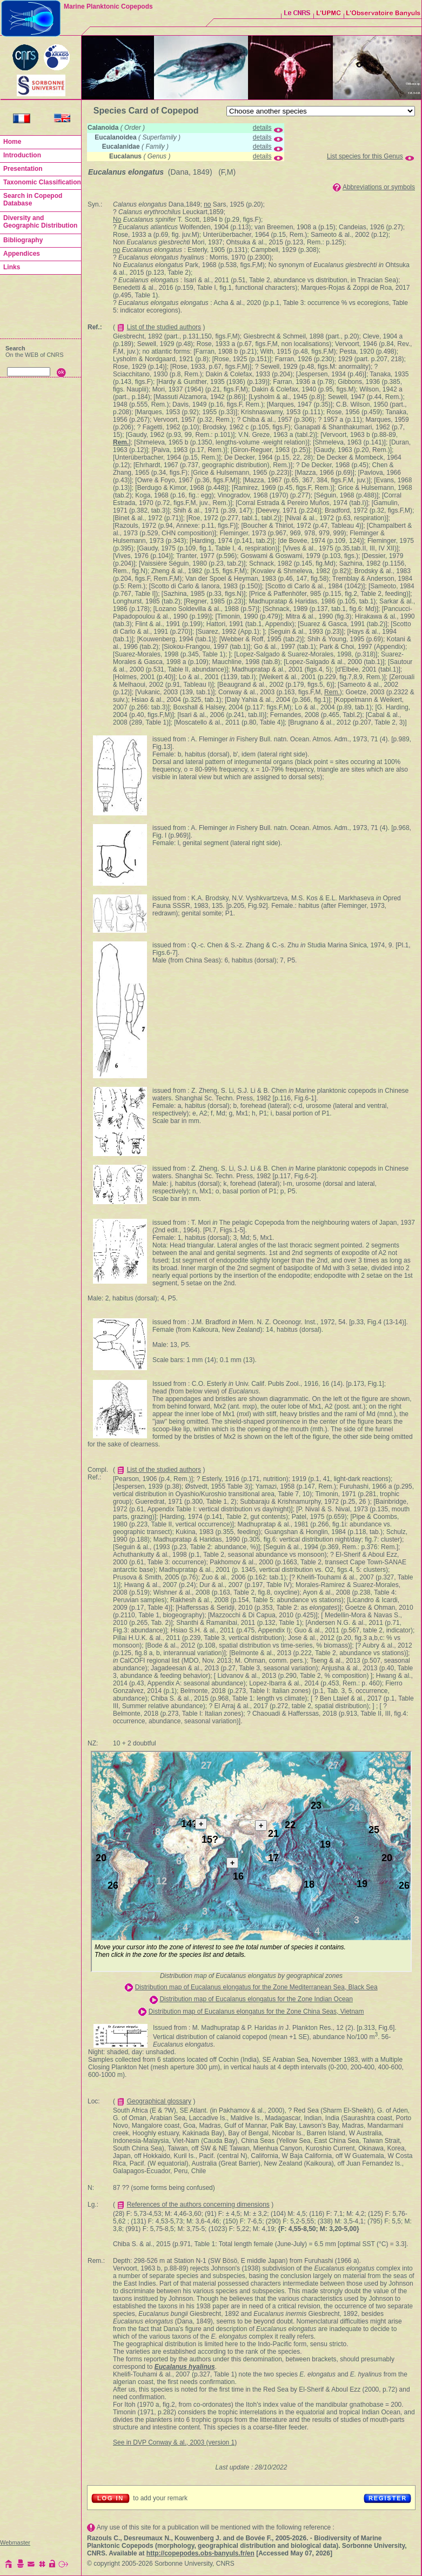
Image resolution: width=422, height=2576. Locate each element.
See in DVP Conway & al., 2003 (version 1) (175, 2442)
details (262, 127)
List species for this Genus (365, 156)
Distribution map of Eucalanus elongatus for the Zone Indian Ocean (256, 1999)
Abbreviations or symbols (379, 187)
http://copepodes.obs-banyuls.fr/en (200, 2553)
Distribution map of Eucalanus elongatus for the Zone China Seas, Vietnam (256, 2011)
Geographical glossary (159, 2101)
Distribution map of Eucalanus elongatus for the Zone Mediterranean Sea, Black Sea (256, 1987)
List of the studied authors (164, 327)
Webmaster (15, 2542)
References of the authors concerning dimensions (198, 2204)
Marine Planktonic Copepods (108, 6)
